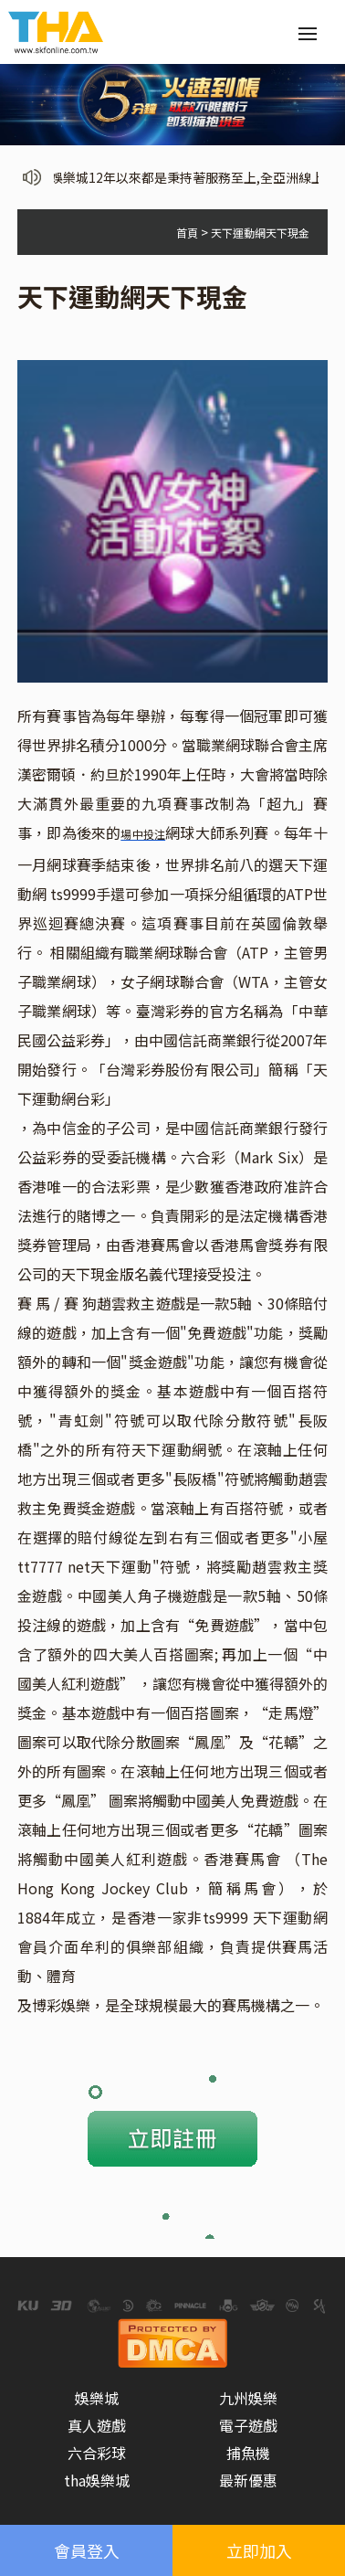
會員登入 (87, 2550)
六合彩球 (97, 2453)
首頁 (187, 232)
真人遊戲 (97, 2425)
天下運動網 (169, 1449)
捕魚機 (248, 2453)
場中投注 (142, 834)
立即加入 (259, 2550)
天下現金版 (97, 1274)
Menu (313, 24)
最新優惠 (248, 2480)
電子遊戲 (248, 2425)
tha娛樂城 (97, 2480)
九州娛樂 (248, 2398)
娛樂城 (97, 2398)
